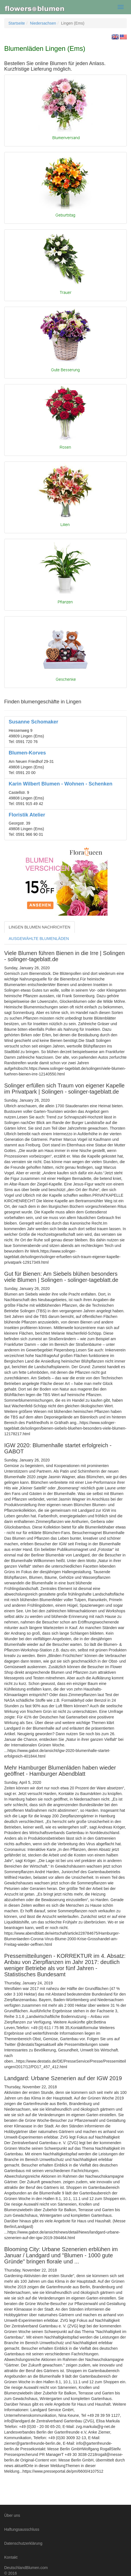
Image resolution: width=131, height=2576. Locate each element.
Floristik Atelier (27, 815)
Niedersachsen (43, 23)
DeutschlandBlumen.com (26, 2567)
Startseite (16, 23)
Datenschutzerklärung (23, 2543)
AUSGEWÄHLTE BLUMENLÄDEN (39, 938)
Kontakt (10, 2557)
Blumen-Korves (27, 753)
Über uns (12, 2515)
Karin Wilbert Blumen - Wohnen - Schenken (61, 784)
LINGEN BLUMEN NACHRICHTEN (39, 927)
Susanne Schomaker (33, 722)
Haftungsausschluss (21, 2529)
